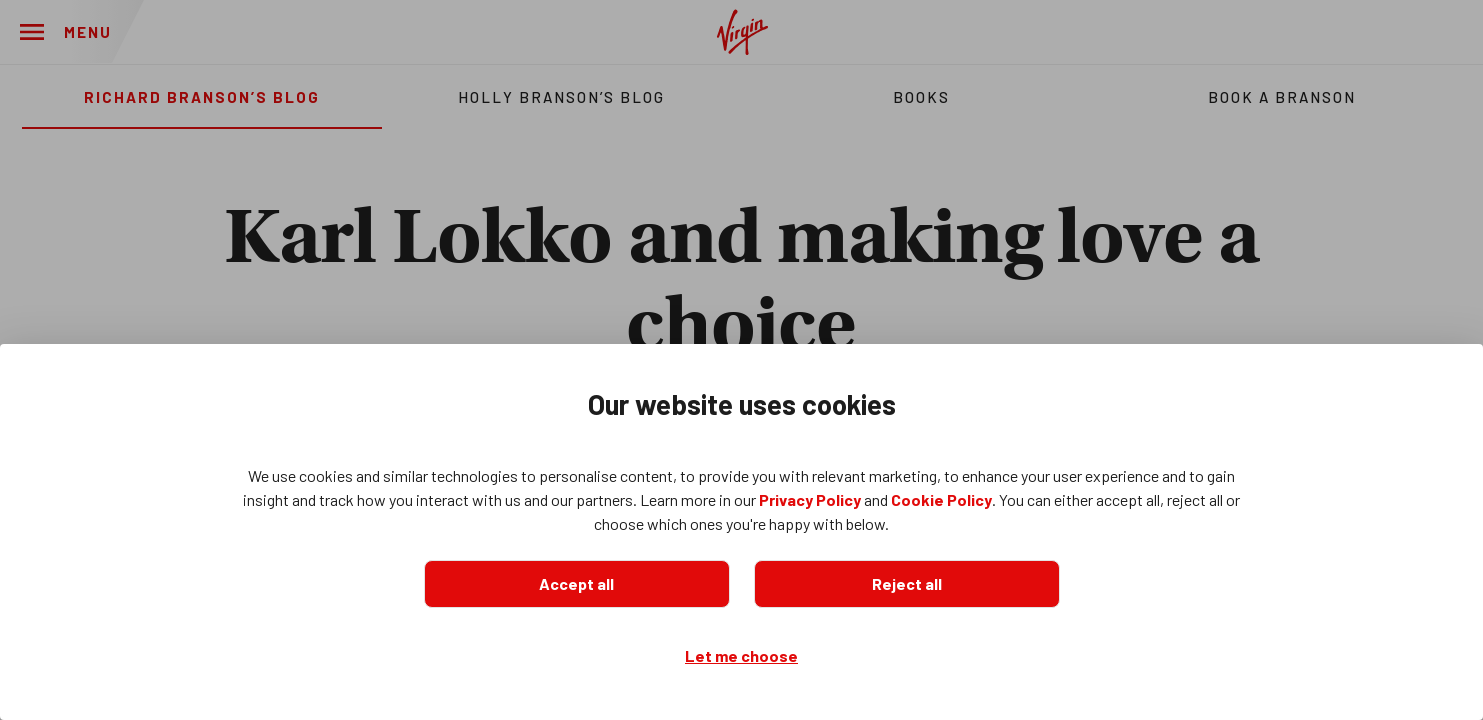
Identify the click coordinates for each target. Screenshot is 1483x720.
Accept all (576, 583)
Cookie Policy (941, 499)
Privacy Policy (810, 499)
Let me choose (741, 655)
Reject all (907, 583)
